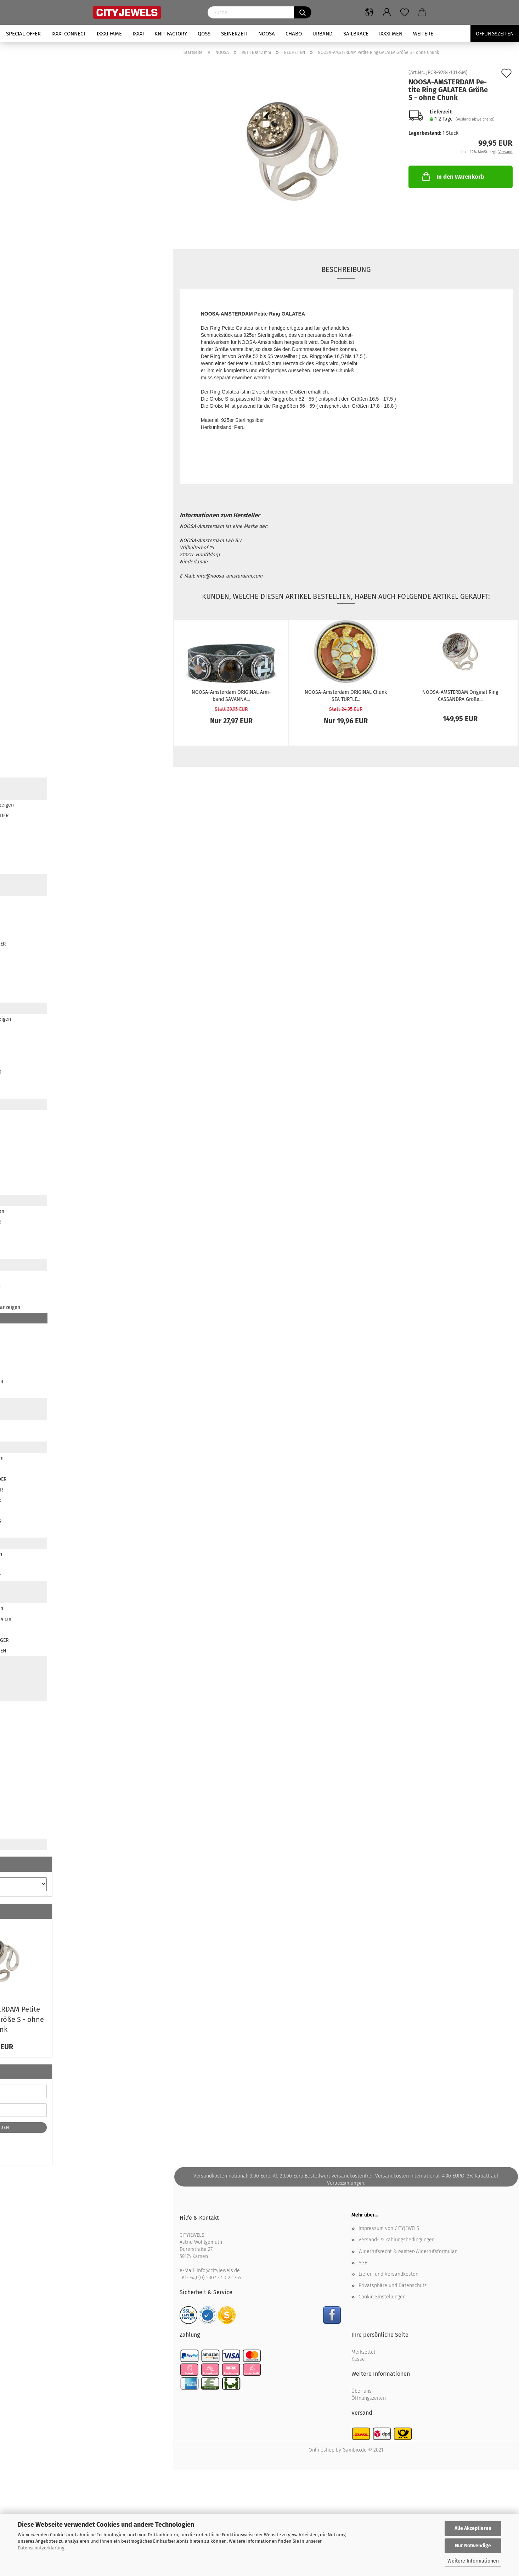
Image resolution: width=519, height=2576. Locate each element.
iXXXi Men (390, 33)
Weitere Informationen (473, 2561)
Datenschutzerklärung (41, 2547)
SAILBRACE (355, 33)
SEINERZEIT (234, 33)
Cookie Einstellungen (382, 2297)
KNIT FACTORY (170, 33)
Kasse (358, 2359)
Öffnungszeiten (368, 2398)
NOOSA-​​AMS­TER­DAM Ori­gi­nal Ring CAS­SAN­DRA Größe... (460, 695)
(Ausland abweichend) (475, 119)
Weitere (423, 33)
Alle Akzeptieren (473, 2528)
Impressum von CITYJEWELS (389, 2228)
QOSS (204, 33)
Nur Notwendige (473, 2546)
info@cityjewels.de (218, 2271)
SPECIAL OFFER (23, 33)
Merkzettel (363, 2352)
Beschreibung (346, 269)
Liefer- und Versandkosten (388, 2274)
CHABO (294, 33)
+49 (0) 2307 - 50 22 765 (215, 2278)
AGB (363, 2263)
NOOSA (266, 33)
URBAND (322, 33)
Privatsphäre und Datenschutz (393, 2285)
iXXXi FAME (109, 33)
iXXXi (138, 33)
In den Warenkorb (452, 176)
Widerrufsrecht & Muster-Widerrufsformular (408, 2251)
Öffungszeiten (495, 33)
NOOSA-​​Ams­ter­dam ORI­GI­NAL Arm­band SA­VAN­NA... (231, 695)
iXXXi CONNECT (68, 33)
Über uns (361, 2391)
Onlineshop (321, 2450)
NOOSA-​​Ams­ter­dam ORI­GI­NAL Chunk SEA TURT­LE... (346, 695)
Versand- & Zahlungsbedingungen (397, 2240)
